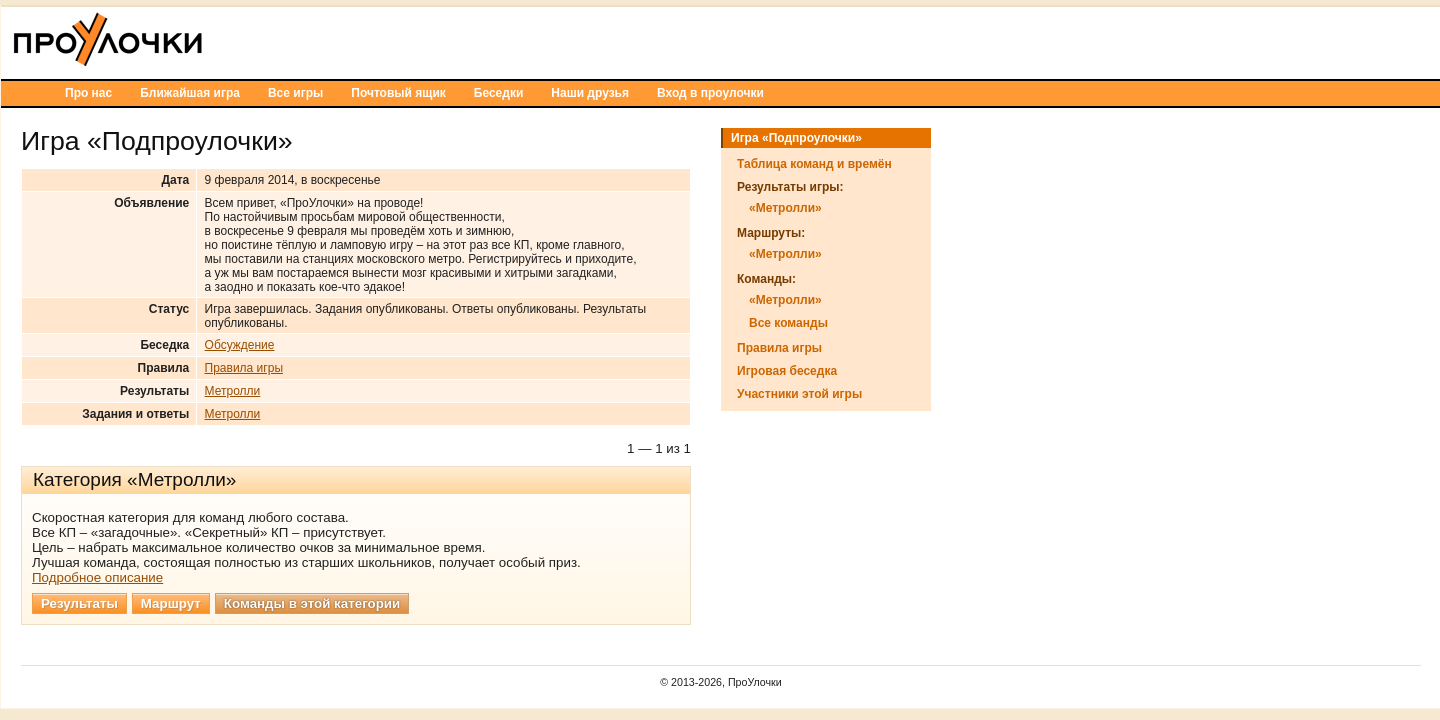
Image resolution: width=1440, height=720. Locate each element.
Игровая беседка (1031, 371)
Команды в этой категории (556, 603)
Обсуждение (484, 345)
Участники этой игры (1043, 394)
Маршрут (415, 603)
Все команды (1032, 323)
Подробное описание (341, 577)
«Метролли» (1029, 208)
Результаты (323, 603)
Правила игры (488, 368)
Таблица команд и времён (1058, 164)
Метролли (477, 391)
